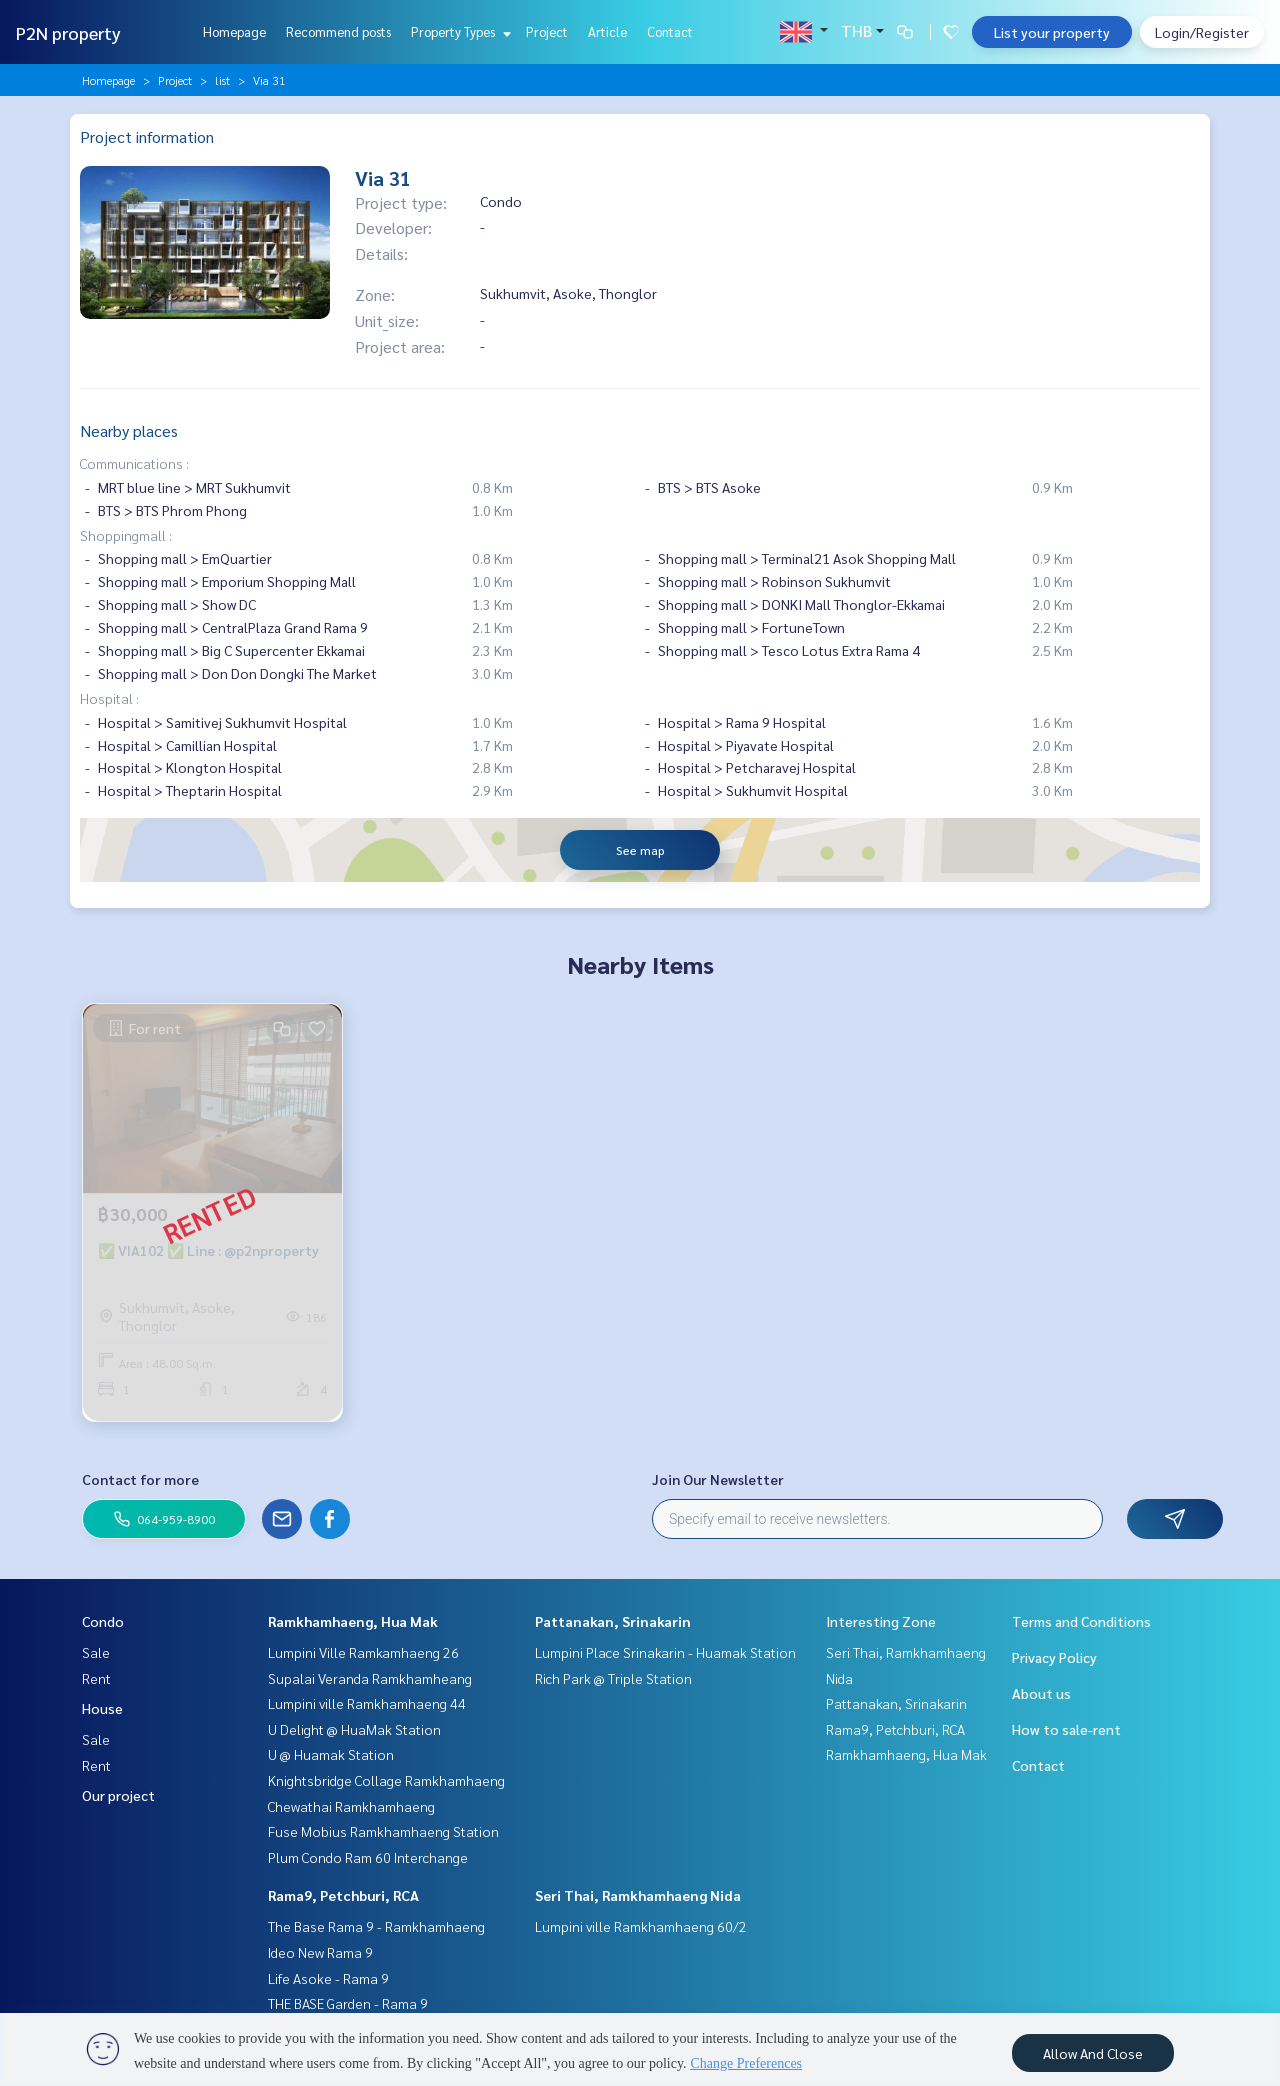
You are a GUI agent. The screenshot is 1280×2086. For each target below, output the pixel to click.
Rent (96, 1678)
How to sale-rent (1066, 1729)
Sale (96, 1652)
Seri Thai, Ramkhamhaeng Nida (638, 1895)
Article (607, 31)
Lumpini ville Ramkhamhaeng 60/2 (641, 1926)
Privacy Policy (1054, 1657)
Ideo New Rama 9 (320, 1952)
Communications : (134, 463)
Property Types (458, 31)
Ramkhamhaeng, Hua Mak (353, 1621)
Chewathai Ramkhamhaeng (351, 1806)
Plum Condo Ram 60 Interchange (368, 1857)
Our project (118, 1795)
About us (1041, 1693)
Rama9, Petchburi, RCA (343, 1895)
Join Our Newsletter (718, 1479)
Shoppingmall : (126, 535)
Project (547, 31)
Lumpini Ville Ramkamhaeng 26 (363, 1652)
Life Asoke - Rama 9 (328, 1978)
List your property (1052, 32)
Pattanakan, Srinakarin (613, 1621)
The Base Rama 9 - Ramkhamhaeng (376, 1926)
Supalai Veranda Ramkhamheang (370, 1678)
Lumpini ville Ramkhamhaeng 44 (367, 1703)
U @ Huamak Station (331, 1754)
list (222, 80)
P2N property (68, 32)
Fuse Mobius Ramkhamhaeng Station (383, 1831)
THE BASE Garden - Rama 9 (348, 2003)
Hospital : (109, 698)
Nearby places (129, 430)
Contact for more (140, 1479)
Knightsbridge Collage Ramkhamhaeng (386, 1780)
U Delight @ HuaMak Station (354, 1729)
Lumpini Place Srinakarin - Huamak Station (665, 1652)
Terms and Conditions (1081, 1621)
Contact (670, 31)
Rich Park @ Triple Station (613, 1678)
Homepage (234, 31)
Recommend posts (338, 31)
